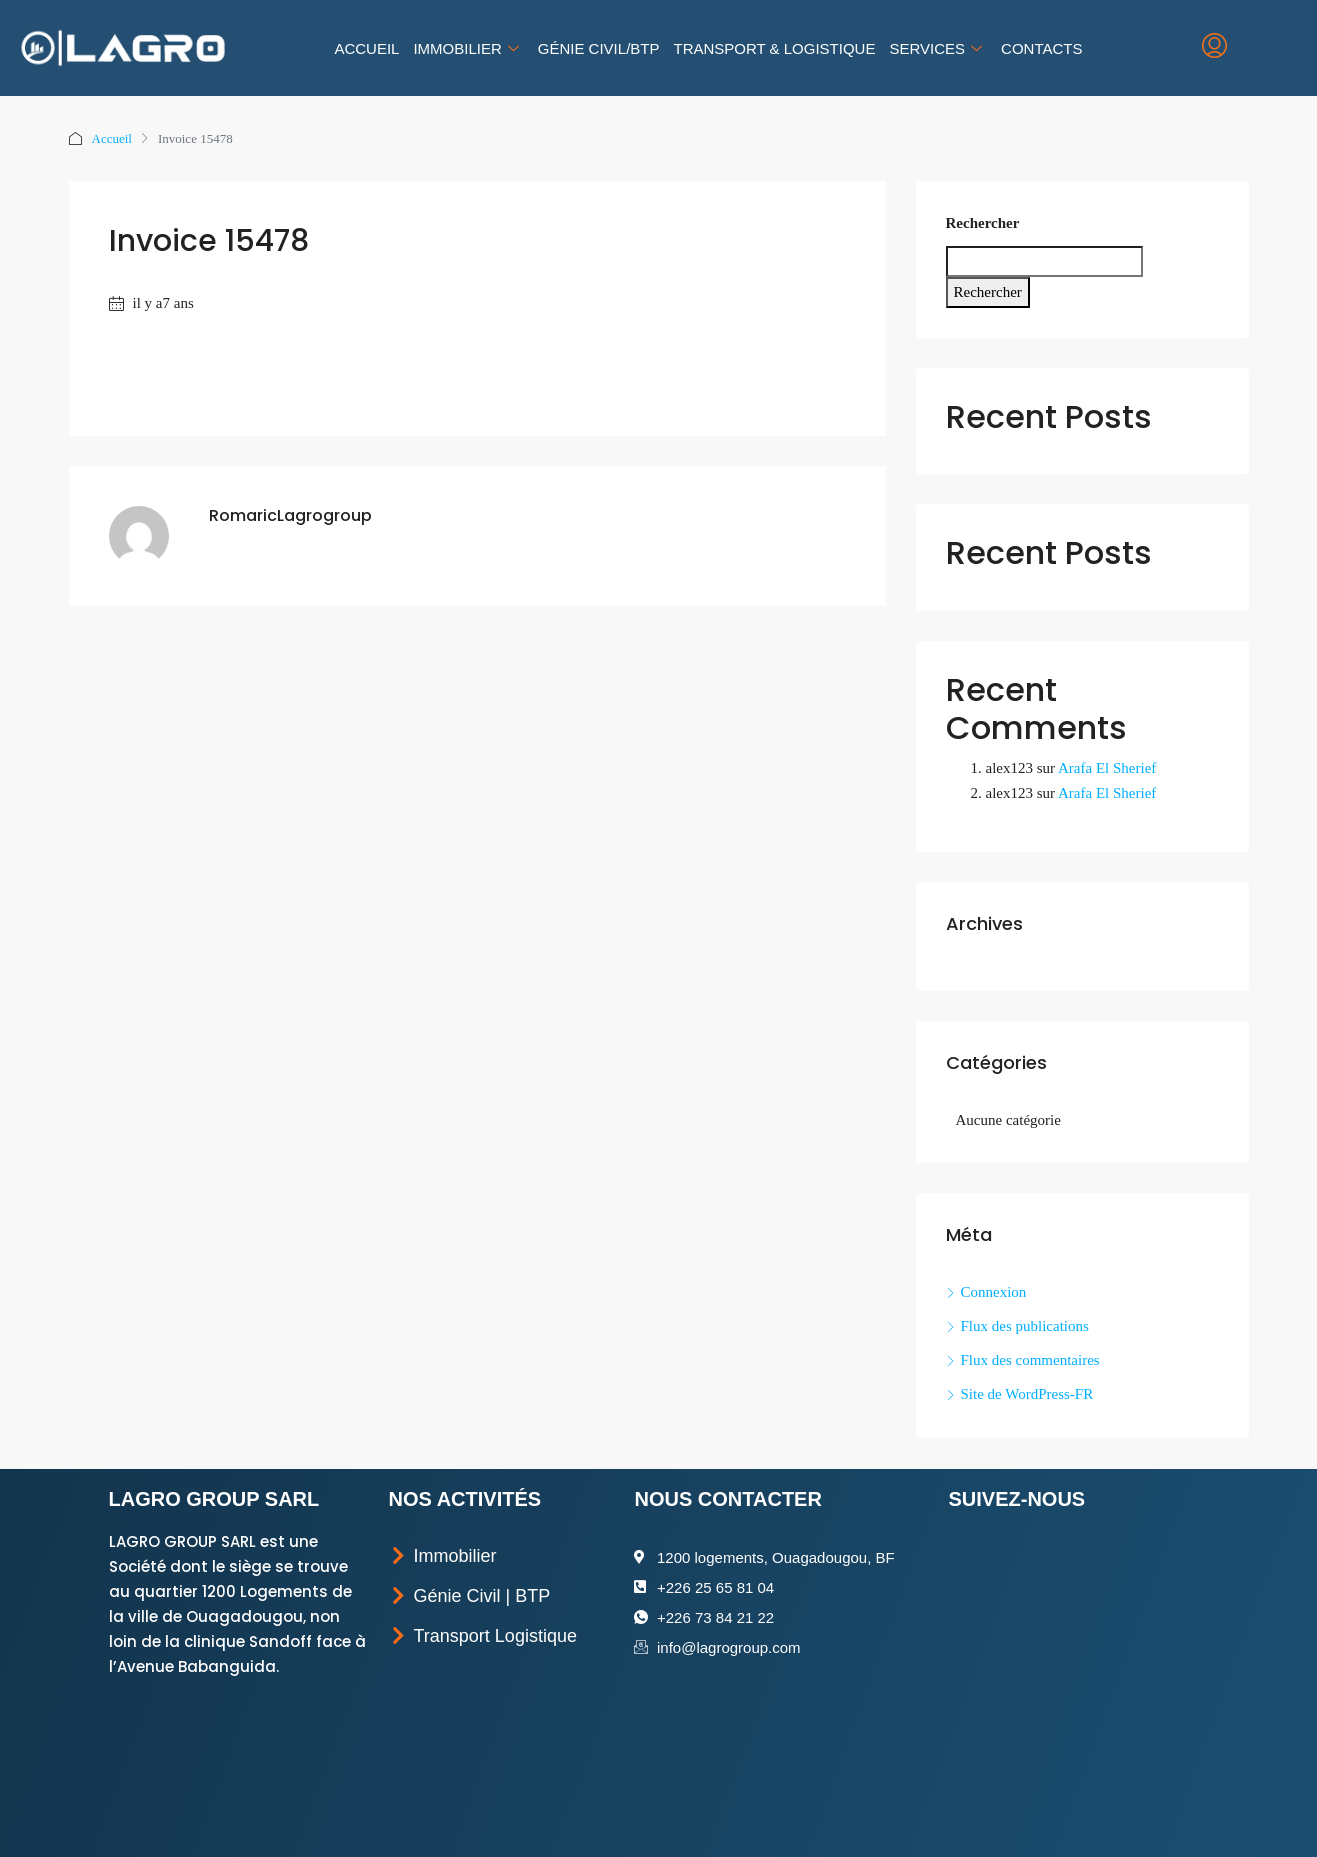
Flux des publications (1025, 1326)
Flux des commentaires (1030, 1360)
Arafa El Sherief (1107, 768)
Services (938, 48)
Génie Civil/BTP (599, 48)
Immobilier (468, 48)
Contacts (1041, 48)
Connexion (994, 1292)
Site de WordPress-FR (1027, 1394)
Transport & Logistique (774, 48)
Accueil (366, 48)
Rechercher (983, 223)
